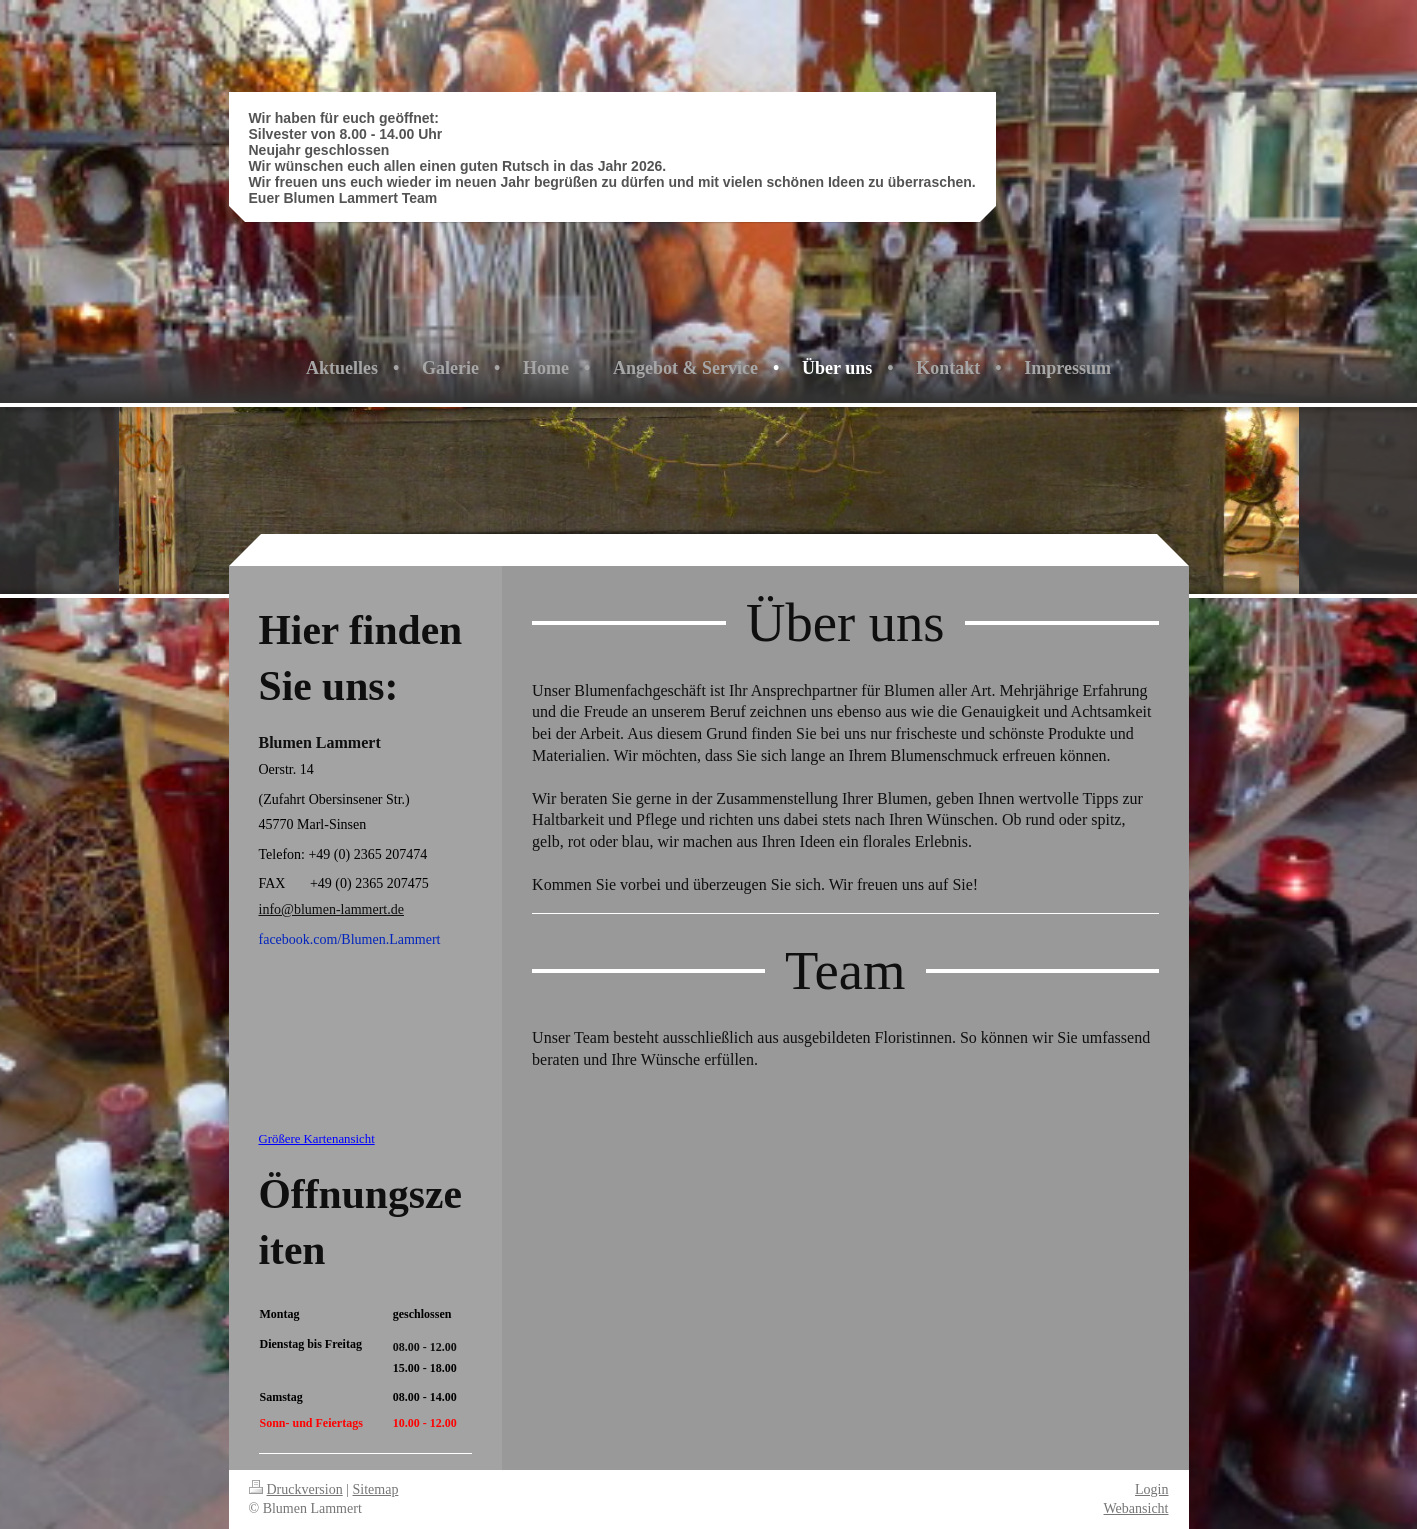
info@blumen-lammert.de (331, 909)
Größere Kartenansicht (317, 1139)
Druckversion (296, 1489)
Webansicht (1136, 1508)
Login (1151, 1489)
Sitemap (376, 1489)
